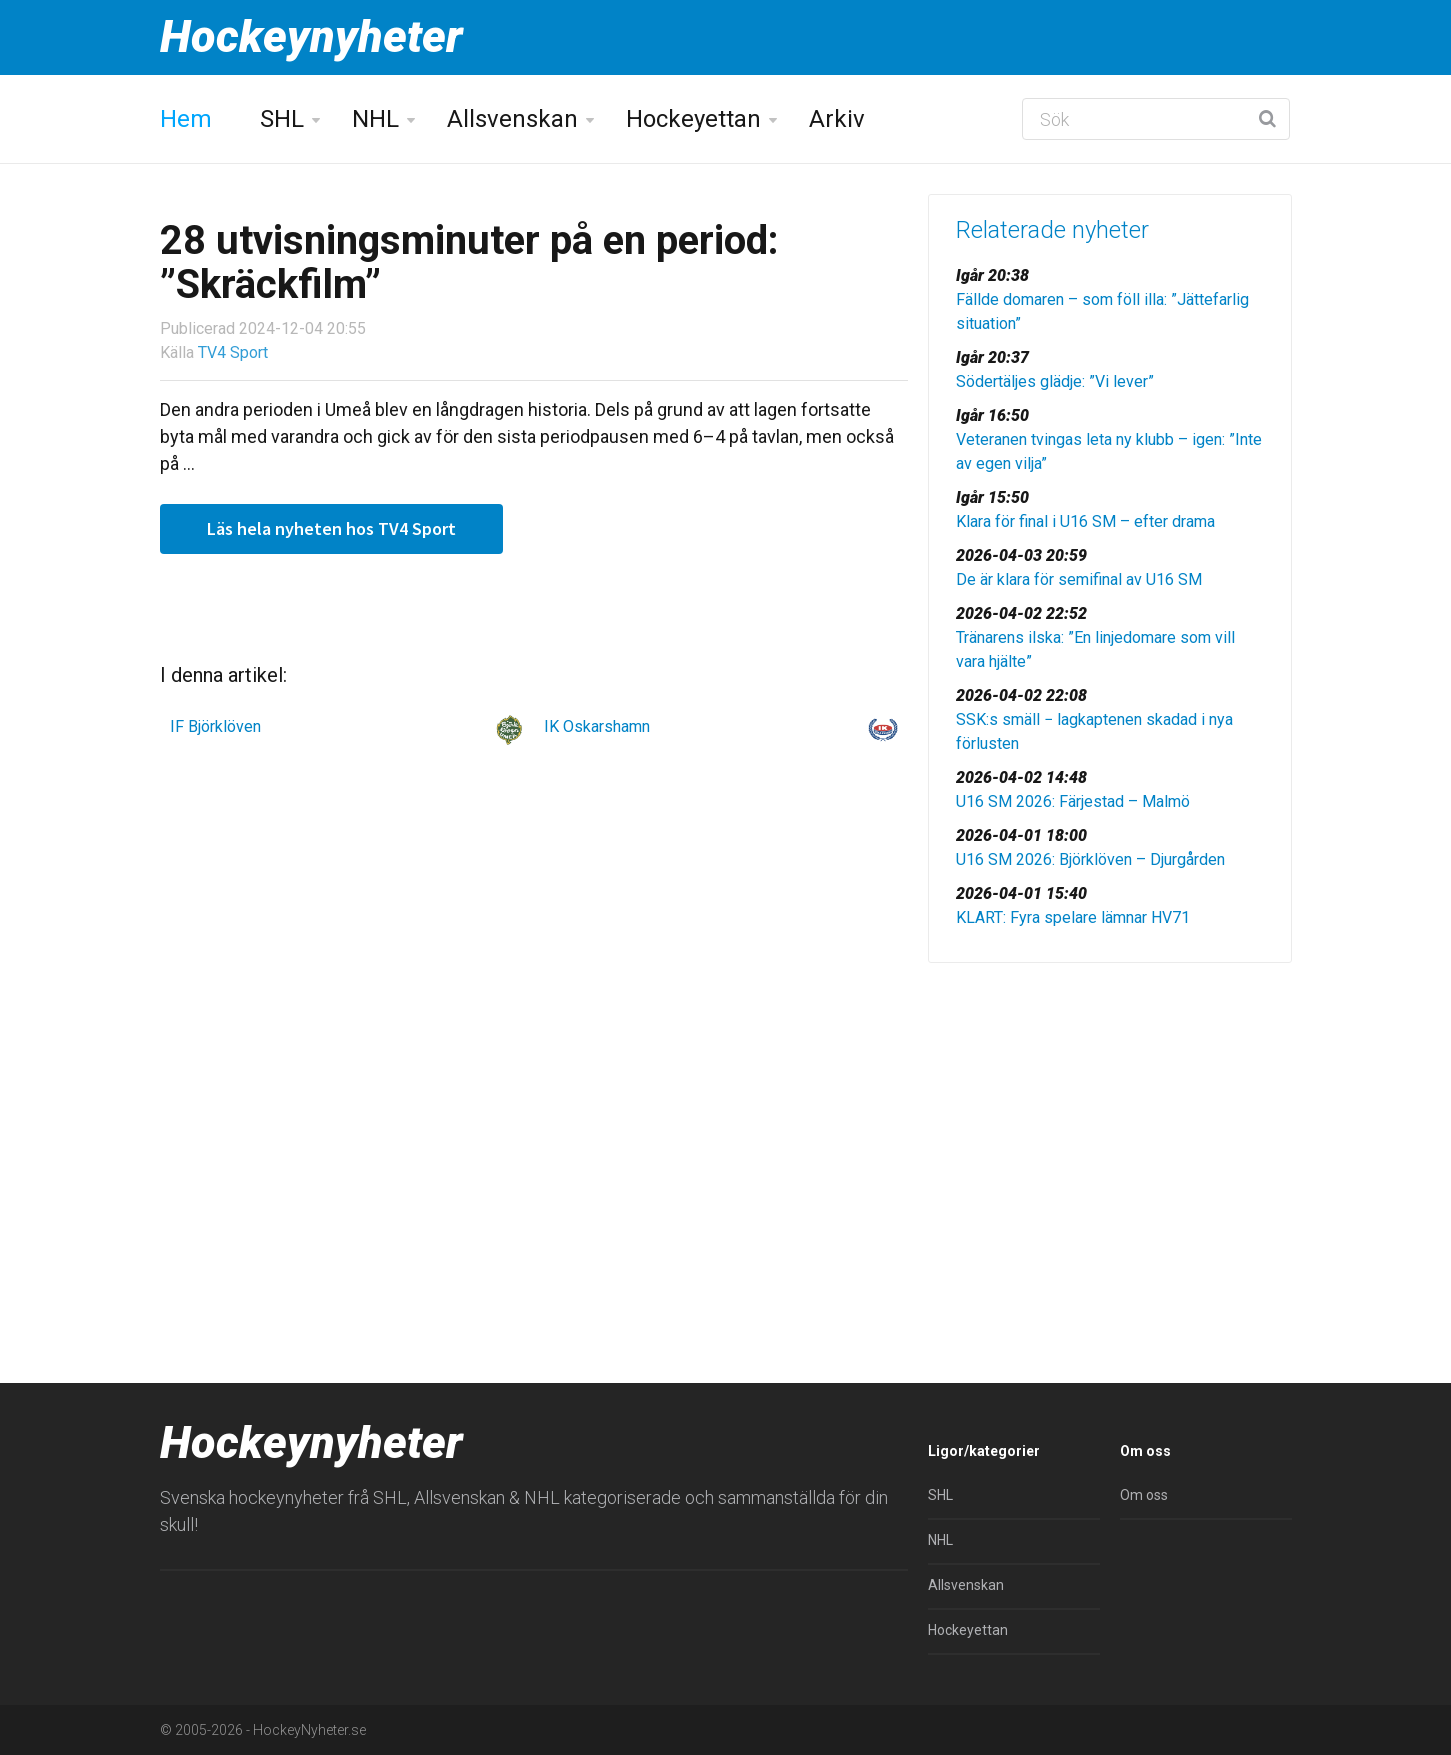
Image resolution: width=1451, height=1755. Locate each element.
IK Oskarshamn (597, 726)
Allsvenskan (512, 119)
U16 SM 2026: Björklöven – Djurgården (1090, 859)
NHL (375, 119)
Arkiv (837, 119)
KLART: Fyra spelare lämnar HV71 (1073, 917)
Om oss (1144, 1495)
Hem (186, 119)
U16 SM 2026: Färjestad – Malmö (1073, 801)
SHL (282, 119)
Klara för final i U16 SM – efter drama (1085, 521)
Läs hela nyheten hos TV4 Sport (331, 528)
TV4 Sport (233, 352)
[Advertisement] (1110, 1133)
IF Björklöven (215, 726)
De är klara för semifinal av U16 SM (1079, 579)
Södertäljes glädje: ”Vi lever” (1055, 381)
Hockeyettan (693, 119)
